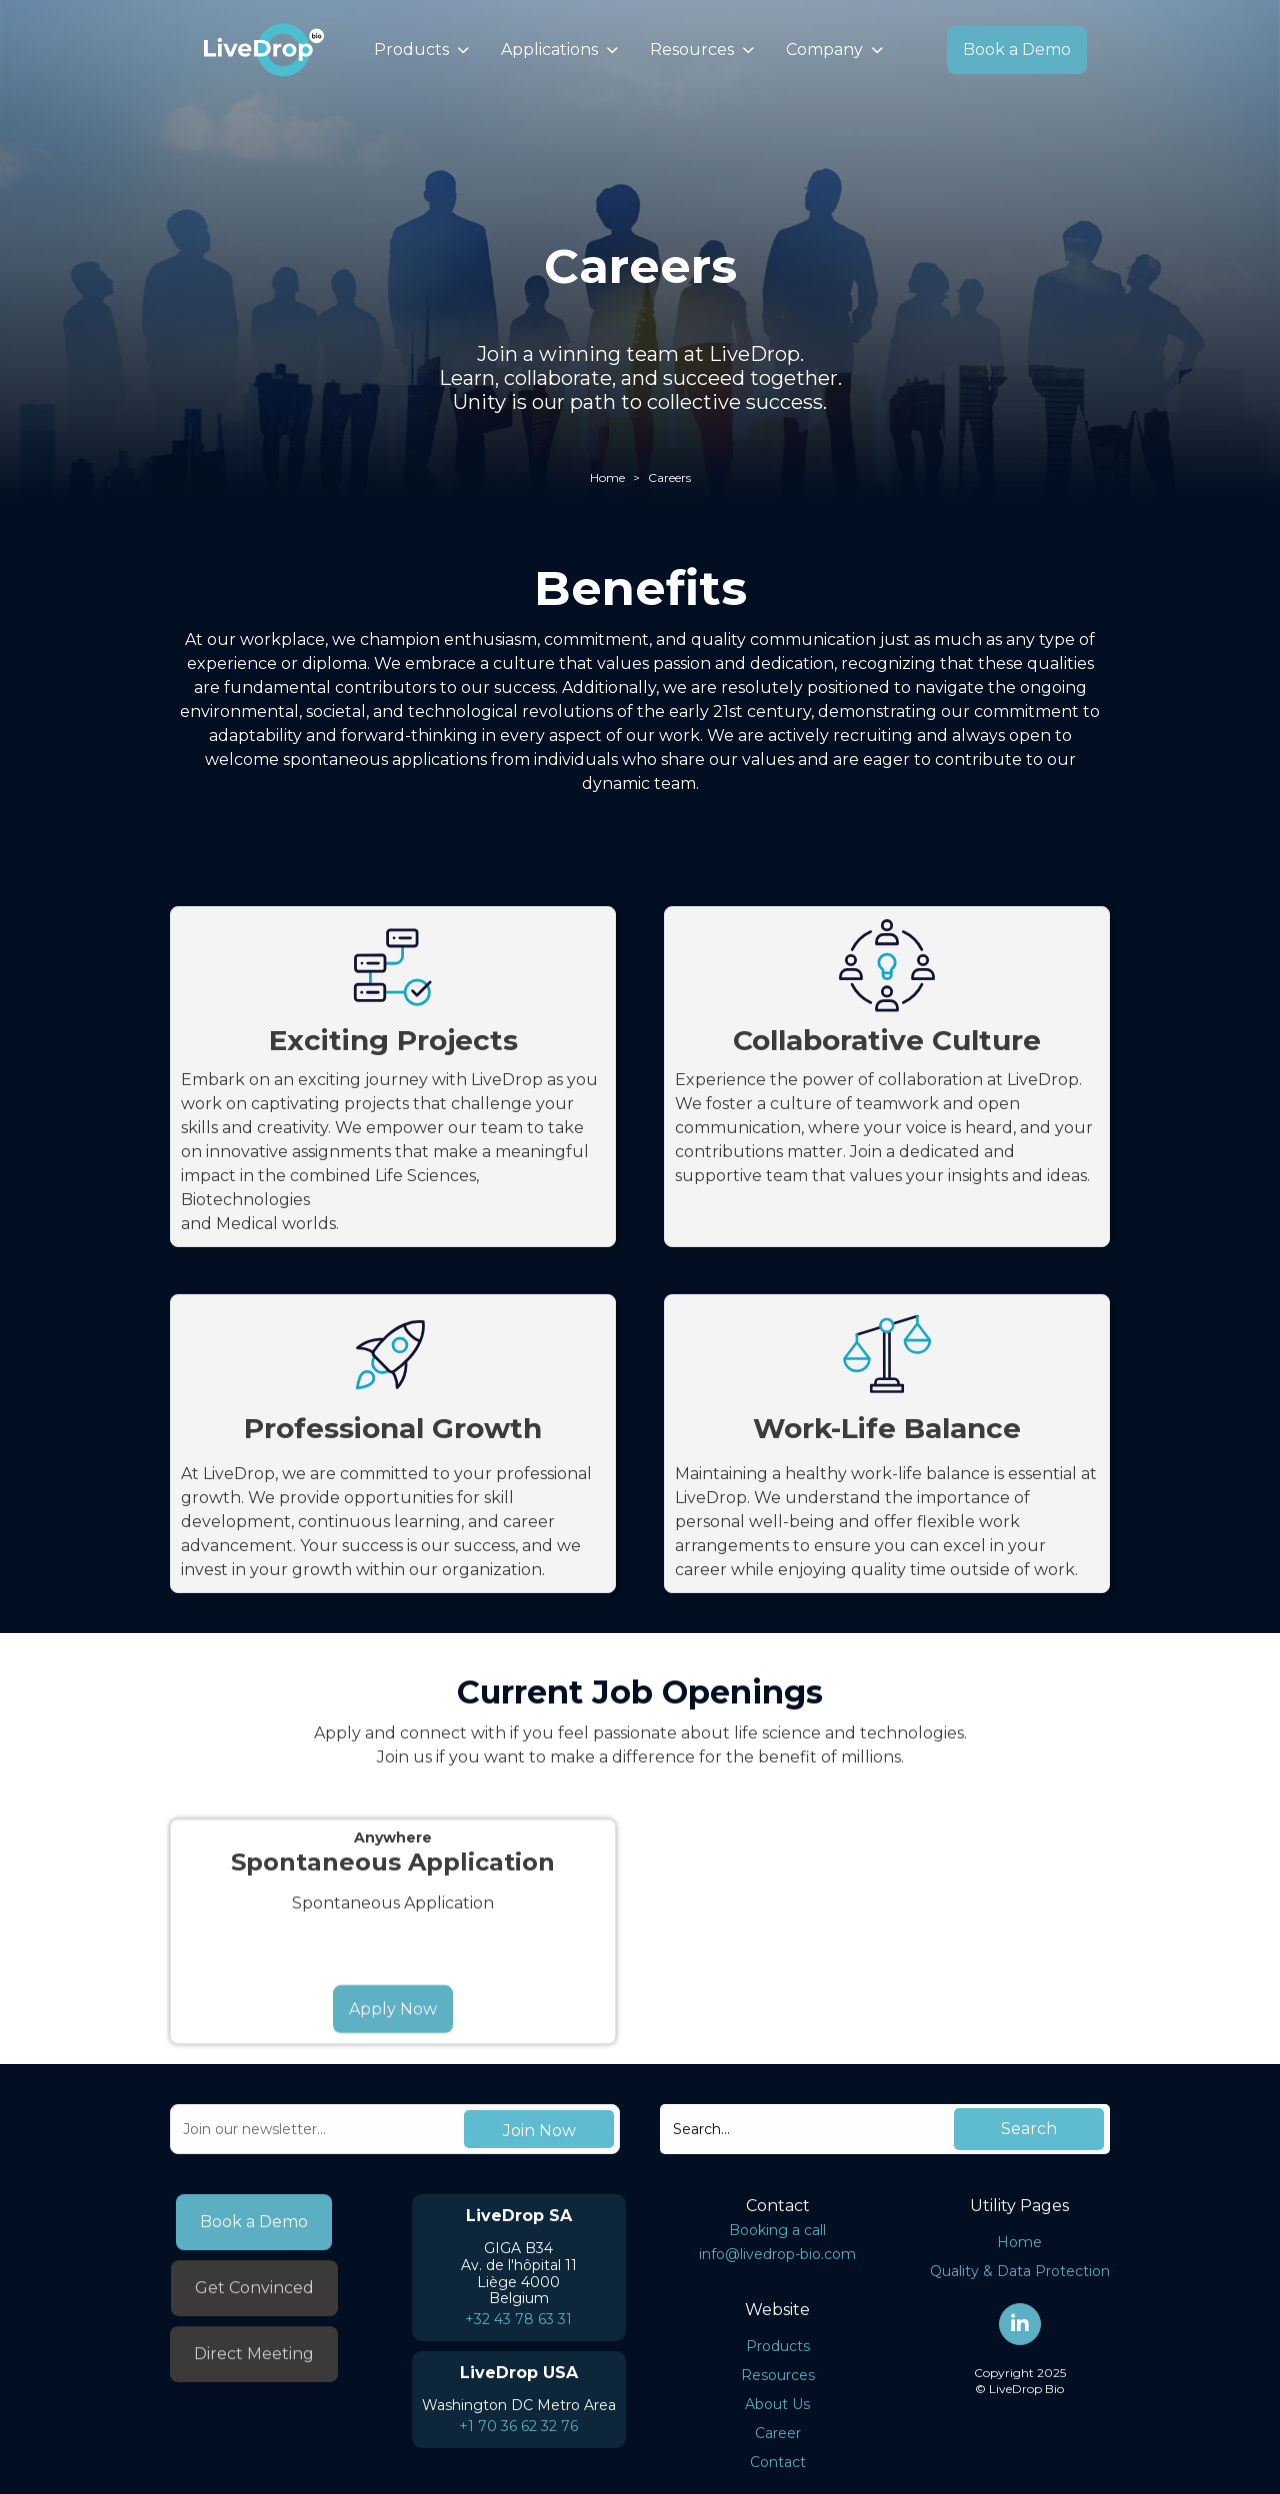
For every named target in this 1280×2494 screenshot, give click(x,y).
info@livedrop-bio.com (777, 2261)
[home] (264, 50)
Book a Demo (1017, 49)
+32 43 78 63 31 (518, 2326)
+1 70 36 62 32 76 (518, 2433)
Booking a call (777, 2237)
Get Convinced (254, 2301)
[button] (421, 50)
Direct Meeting (254, 2367)
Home (607, 477)
